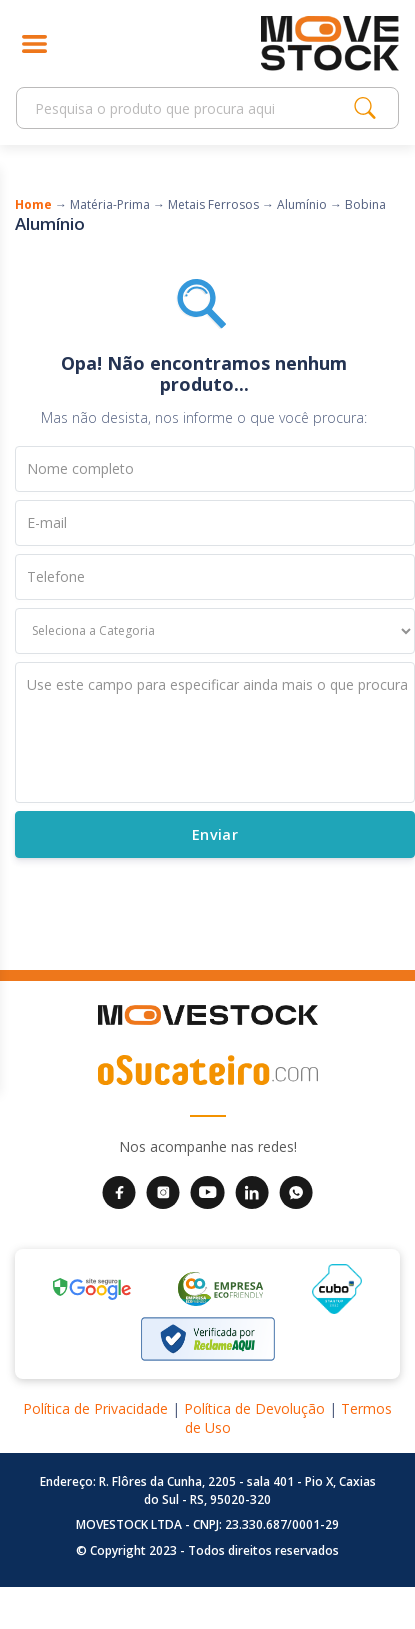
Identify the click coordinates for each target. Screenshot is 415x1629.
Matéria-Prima (110, 204)
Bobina (365, 204)
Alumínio (302, 204)
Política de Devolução (254, 1408)
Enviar (215, 833)
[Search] (190, 108)
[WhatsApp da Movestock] (296, 1191)
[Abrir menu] (34, 43)
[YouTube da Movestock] (207, 1191)
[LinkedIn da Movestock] (252, 1191)
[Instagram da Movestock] (163, 1191)
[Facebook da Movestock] (119, 1191)
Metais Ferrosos (213, 204)
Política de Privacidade (95, 1408)
